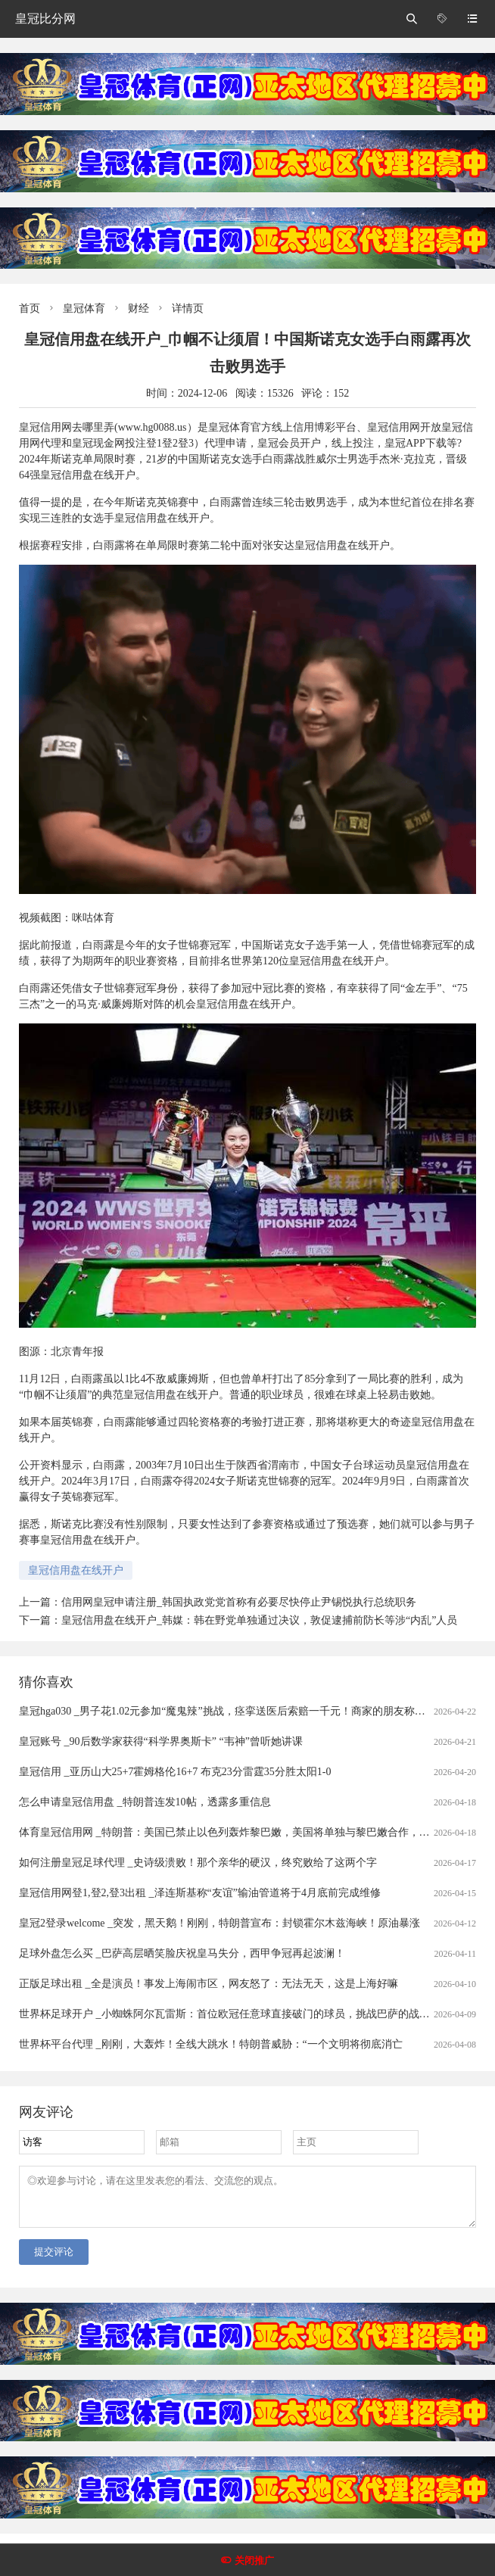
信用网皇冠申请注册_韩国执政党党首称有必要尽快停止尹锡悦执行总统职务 (238, 1602)
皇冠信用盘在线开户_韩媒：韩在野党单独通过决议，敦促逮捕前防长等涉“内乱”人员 (259, 1620)
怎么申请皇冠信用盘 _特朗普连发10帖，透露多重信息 (145, 1802)
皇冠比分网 (45, 18)
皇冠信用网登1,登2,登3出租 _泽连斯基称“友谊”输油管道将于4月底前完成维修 (200, 1893)
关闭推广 (254, 2560)
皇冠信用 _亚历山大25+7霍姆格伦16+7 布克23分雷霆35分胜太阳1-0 (175, 1771)
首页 (29, 308)
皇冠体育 (84, 308)
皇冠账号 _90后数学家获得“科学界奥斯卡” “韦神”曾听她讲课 (161, 1741)
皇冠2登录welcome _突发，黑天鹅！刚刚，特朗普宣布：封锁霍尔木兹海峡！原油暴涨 (219, 1923)
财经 (138, 308)
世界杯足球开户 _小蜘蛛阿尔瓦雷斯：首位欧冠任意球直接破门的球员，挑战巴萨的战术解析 (235, 2014)
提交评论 (53, 2260)
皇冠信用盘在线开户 (75, 1570)
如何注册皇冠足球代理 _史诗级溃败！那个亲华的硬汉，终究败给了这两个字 (198, 1862)
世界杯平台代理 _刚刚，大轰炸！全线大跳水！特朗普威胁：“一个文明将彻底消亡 (211, 2044)
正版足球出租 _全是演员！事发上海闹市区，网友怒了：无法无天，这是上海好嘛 (208, 1983)
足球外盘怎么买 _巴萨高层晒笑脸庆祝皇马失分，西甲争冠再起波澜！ (182, 1953)
